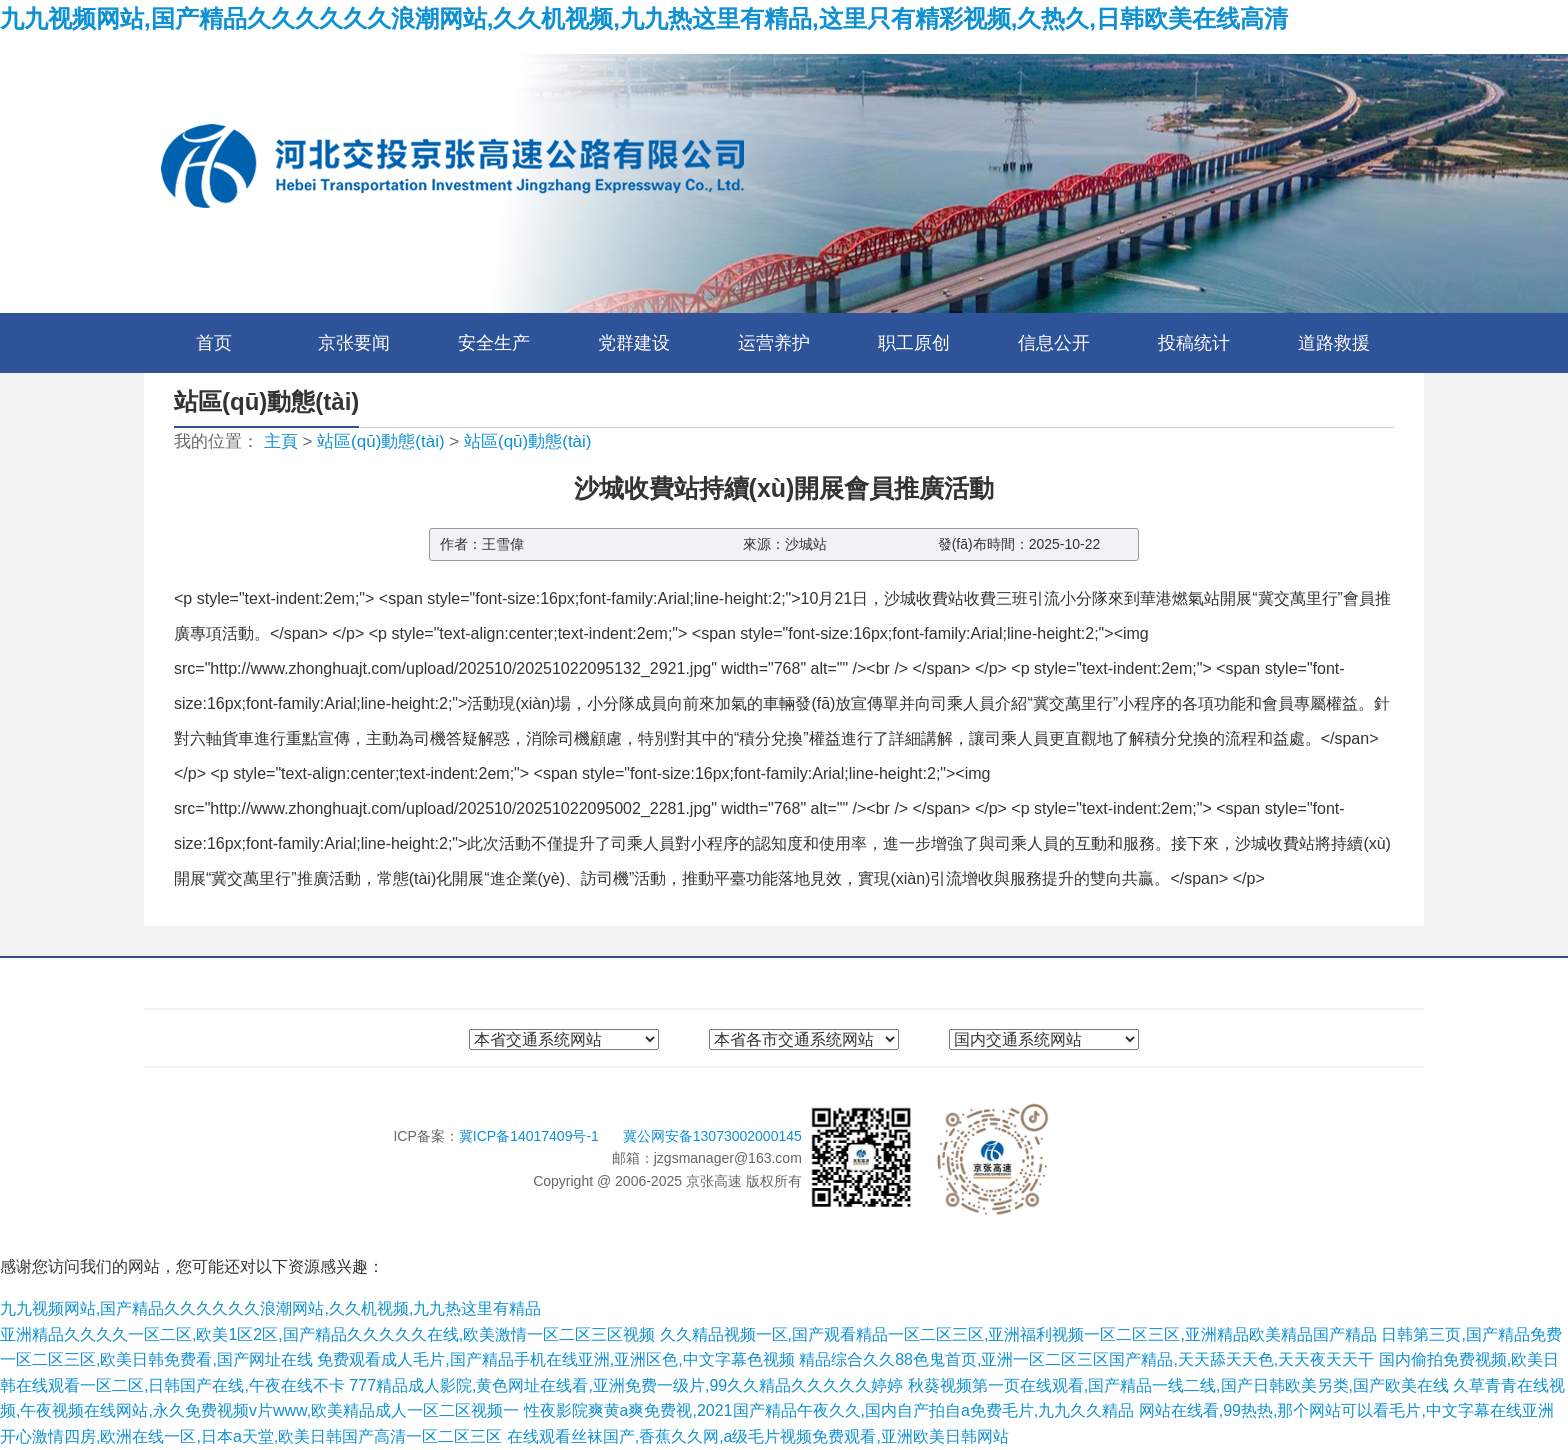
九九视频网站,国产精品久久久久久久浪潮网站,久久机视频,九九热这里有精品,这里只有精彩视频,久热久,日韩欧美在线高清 (644, 18)
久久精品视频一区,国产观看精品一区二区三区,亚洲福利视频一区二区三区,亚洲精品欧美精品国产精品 (1018, 1334)
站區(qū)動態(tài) (381, 441)
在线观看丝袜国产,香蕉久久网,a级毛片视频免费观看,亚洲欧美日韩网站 (758, 1436)
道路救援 (1334, 343)
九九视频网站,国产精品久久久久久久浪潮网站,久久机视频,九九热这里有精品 (270, 1308)
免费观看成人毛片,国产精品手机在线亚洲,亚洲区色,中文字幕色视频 (555, 1359)
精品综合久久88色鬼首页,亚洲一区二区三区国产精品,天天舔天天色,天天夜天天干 (1086, 1359)
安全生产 (494, 343)
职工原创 (914, 343)
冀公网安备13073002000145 (712, 1136)
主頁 (281, 441)
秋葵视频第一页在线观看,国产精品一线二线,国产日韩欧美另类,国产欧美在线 (1178, 1385)
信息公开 (1054, 343)
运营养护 (774, 343)
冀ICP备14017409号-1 (531, 1136)
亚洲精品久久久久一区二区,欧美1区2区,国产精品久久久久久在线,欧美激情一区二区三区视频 (327, 1334)
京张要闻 (354, 343)
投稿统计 (1194, 343)
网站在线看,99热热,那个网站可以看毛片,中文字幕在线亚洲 (1346, 1410)
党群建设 (634, 343)
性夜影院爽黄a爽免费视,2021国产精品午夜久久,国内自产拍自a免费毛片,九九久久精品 (829, 1410)
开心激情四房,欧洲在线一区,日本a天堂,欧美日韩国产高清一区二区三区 (251, 1436)
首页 (214, 343)
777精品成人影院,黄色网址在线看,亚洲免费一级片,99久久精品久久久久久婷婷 (626, 1385)
